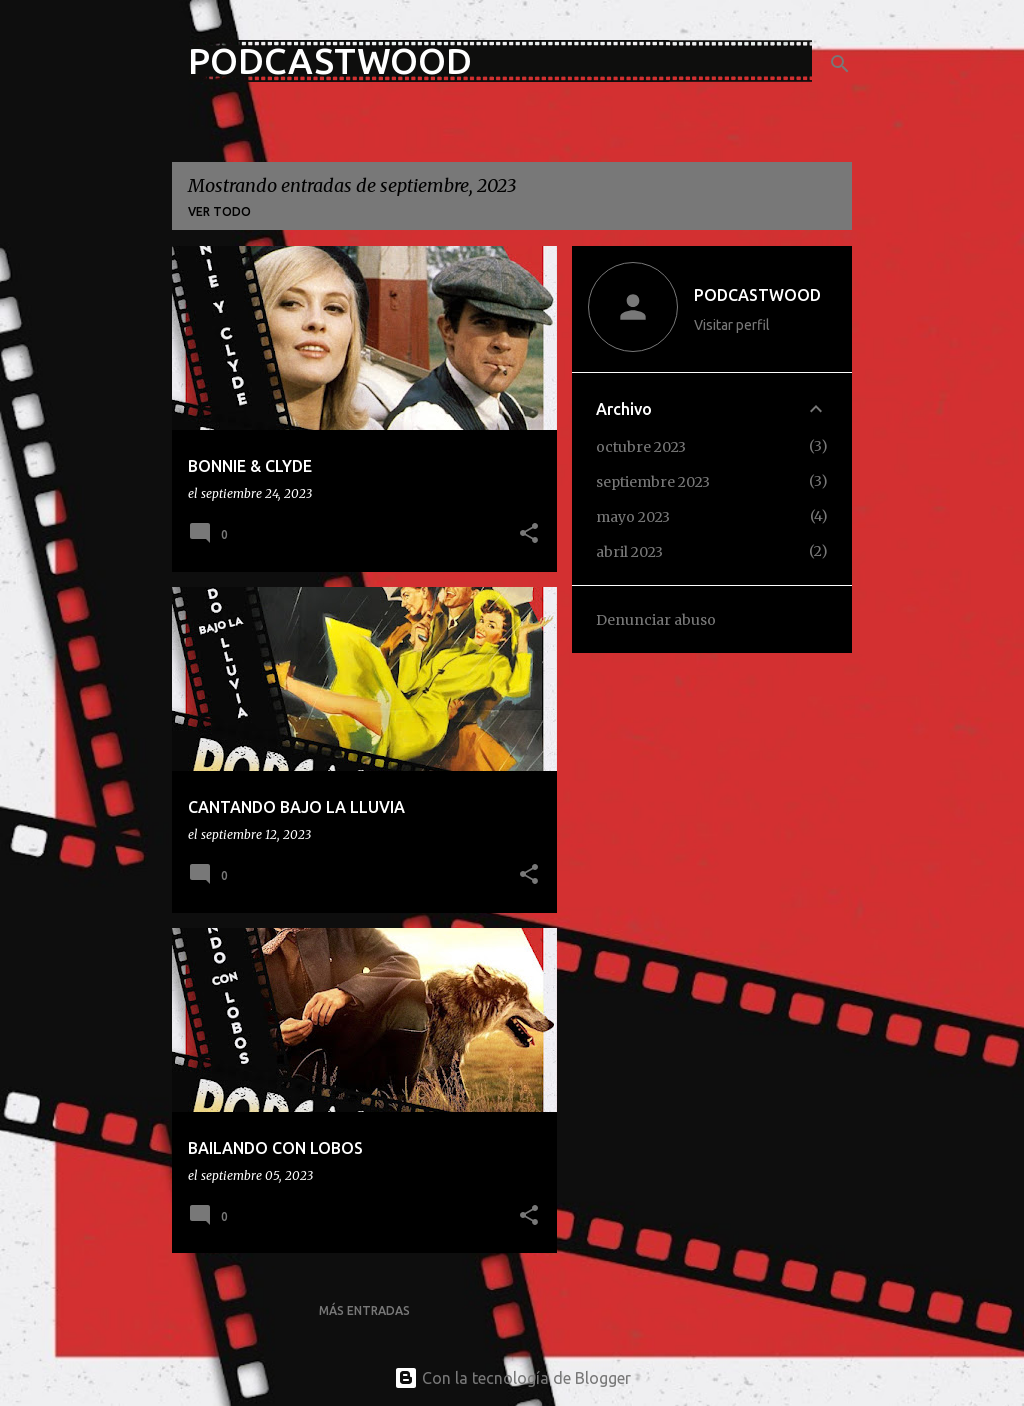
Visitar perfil (732, 325)
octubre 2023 (641, 447)
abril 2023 (629, 552)
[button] (529, 534)
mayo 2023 (633, 517)
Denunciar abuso (656, 620)
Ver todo (219, 211)
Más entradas (364, 1310)
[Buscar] (840, 64)
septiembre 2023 (653, 482)
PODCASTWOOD (330, 60)
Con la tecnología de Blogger (512, 1378)
